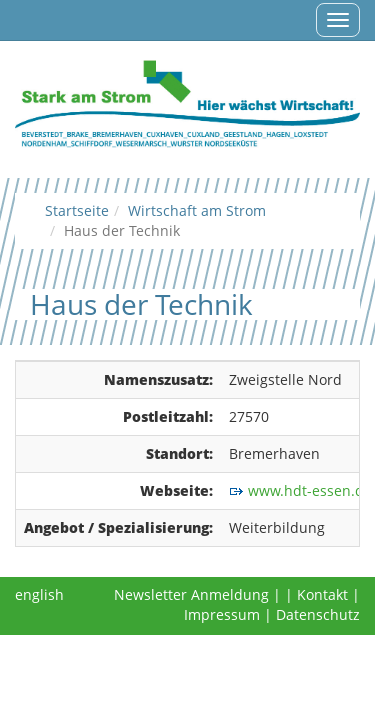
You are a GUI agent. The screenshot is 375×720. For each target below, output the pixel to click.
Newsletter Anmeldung (191, 594)
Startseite (77, 210)
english (39, 594)
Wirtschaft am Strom (197, 210)
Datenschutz (318, 614)
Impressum (222, 614)
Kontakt (322, 594)
